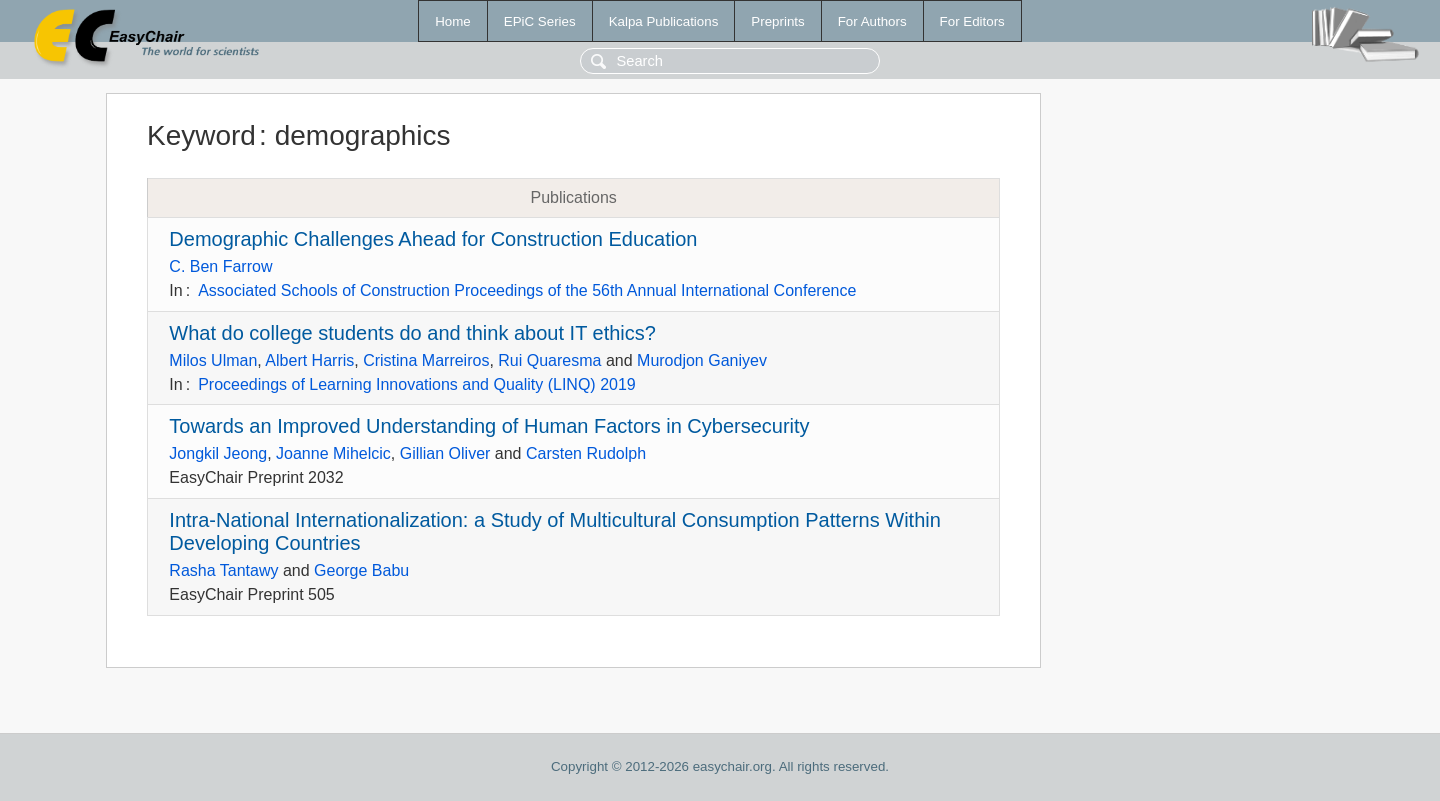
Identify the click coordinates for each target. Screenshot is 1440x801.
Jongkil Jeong (218, 453)
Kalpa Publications (664, 21)
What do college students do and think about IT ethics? (412, 333)
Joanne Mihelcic (333, 453)
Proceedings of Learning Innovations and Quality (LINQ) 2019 (417, 384)
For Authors (872, 21)
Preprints (777, 21)
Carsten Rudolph (586, 453)
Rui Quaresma (549, 360)
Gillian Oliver (445, 453)
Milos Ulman (213, 360)
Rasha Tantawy (223, 570)
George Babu (361, 570)
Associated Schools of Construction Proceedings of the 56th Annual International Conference (527, 290)
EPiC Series (540, 21)
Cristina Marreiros (426, 360)
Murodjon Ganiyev (702, 360)
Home (453, 21)
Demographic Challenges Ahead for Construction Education (433, 239)
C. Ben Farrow (220, 266)
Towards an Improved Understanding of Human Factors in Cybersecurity (489, 426)
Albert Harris (309, 360)
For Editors (972, 21)
